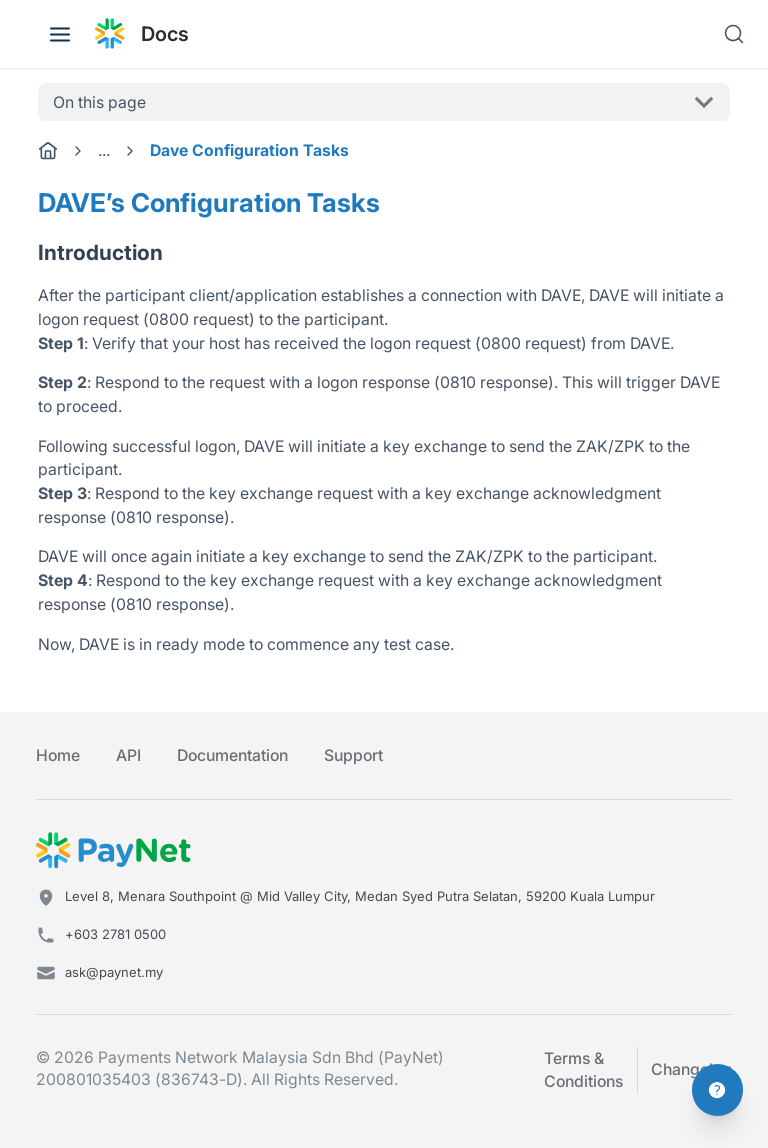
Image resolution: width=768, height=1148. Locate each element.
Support (353, 755)
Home (58, 755)
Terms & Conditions (583, 1070)
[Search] (734, 34)
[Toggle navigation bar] (60, 34)
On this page (99, 102)
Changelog (691, 1069)
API (128, 755)
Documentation (232, 755)
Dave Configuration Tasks (249, 150)
